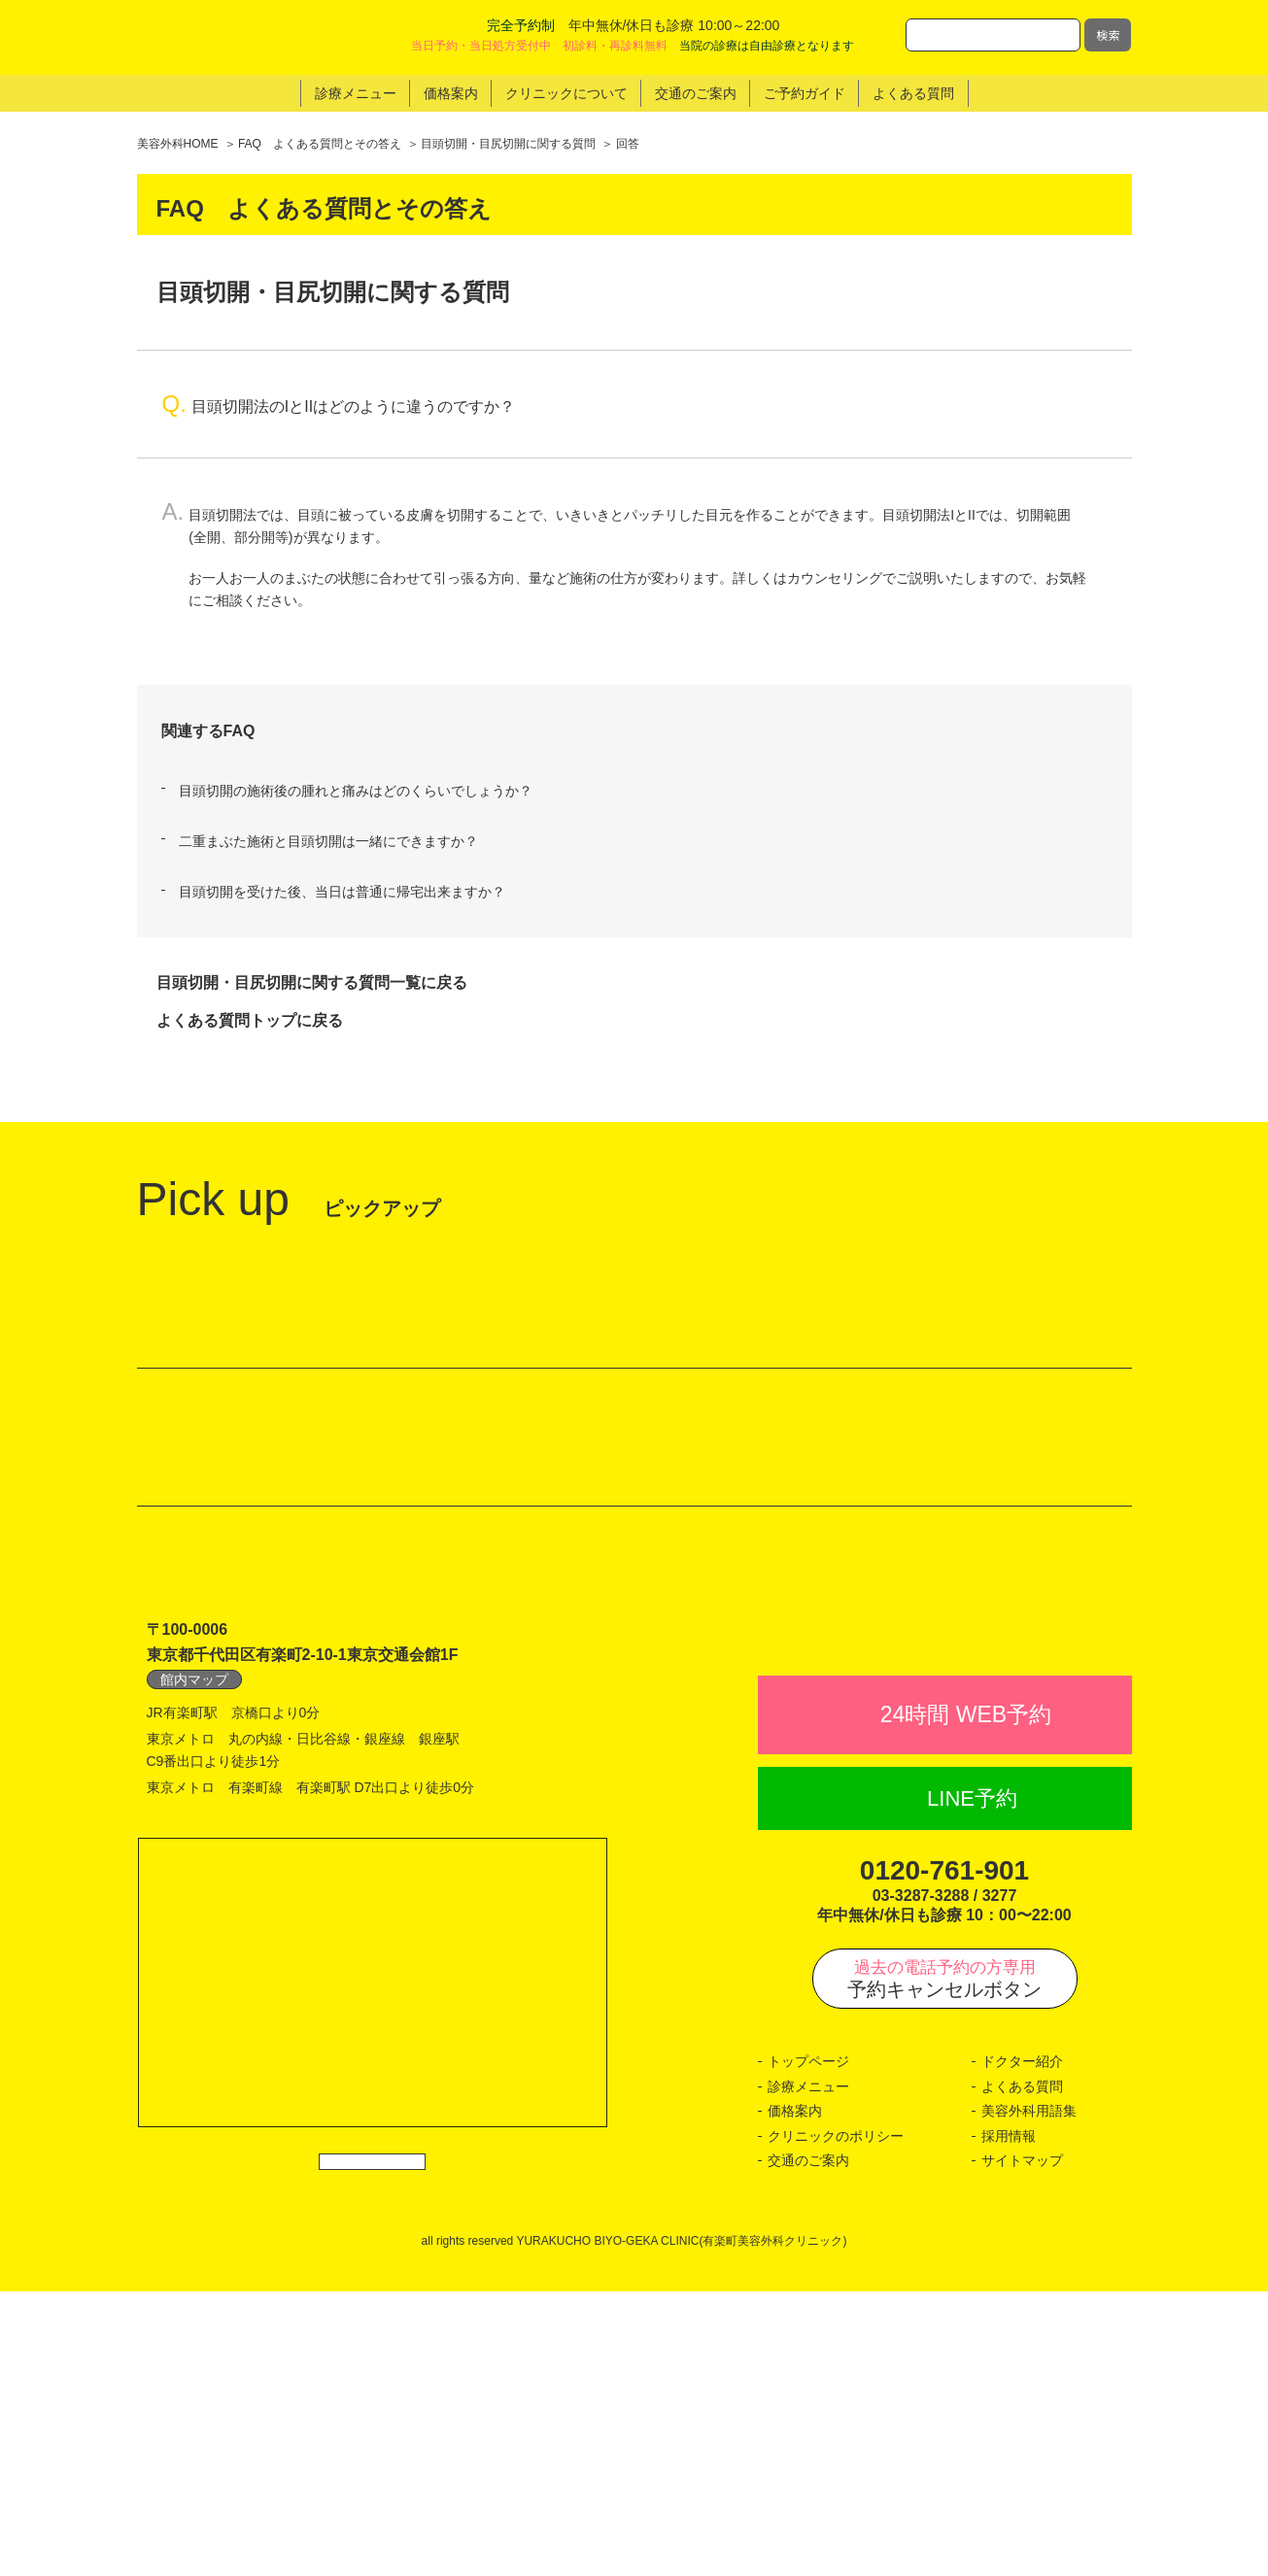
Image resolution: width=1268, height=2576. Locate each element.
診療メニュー (808, 2371)
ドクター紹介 (1022, 2347)
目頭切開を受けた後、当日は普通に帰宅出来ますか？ (342, 891)
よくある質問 (1022, 2371)
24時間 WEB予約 (965, 1999)
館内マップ (194, 1921)
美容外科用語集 (1029, 2396)
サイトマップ (1022, 2446)
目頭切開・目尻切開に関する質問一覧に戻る (311, 982)
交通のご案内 (808, 2446)
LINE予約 (972, 2083)
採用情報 (1008, 2420)
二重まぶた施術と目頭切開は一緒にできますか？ (328, 841)
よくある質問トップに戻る (249, 1020)
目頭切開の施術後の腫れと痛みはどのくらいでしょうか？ (355, 790)
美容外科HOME (178, 144)
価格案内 (795, 2396)
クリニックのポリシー (836, 2420)
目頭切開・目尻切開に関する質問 (508, 144)
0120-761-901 (944, 2155)
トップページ (808, 2347)
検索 (1107, 34)
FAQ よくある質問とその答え (319, 144)
